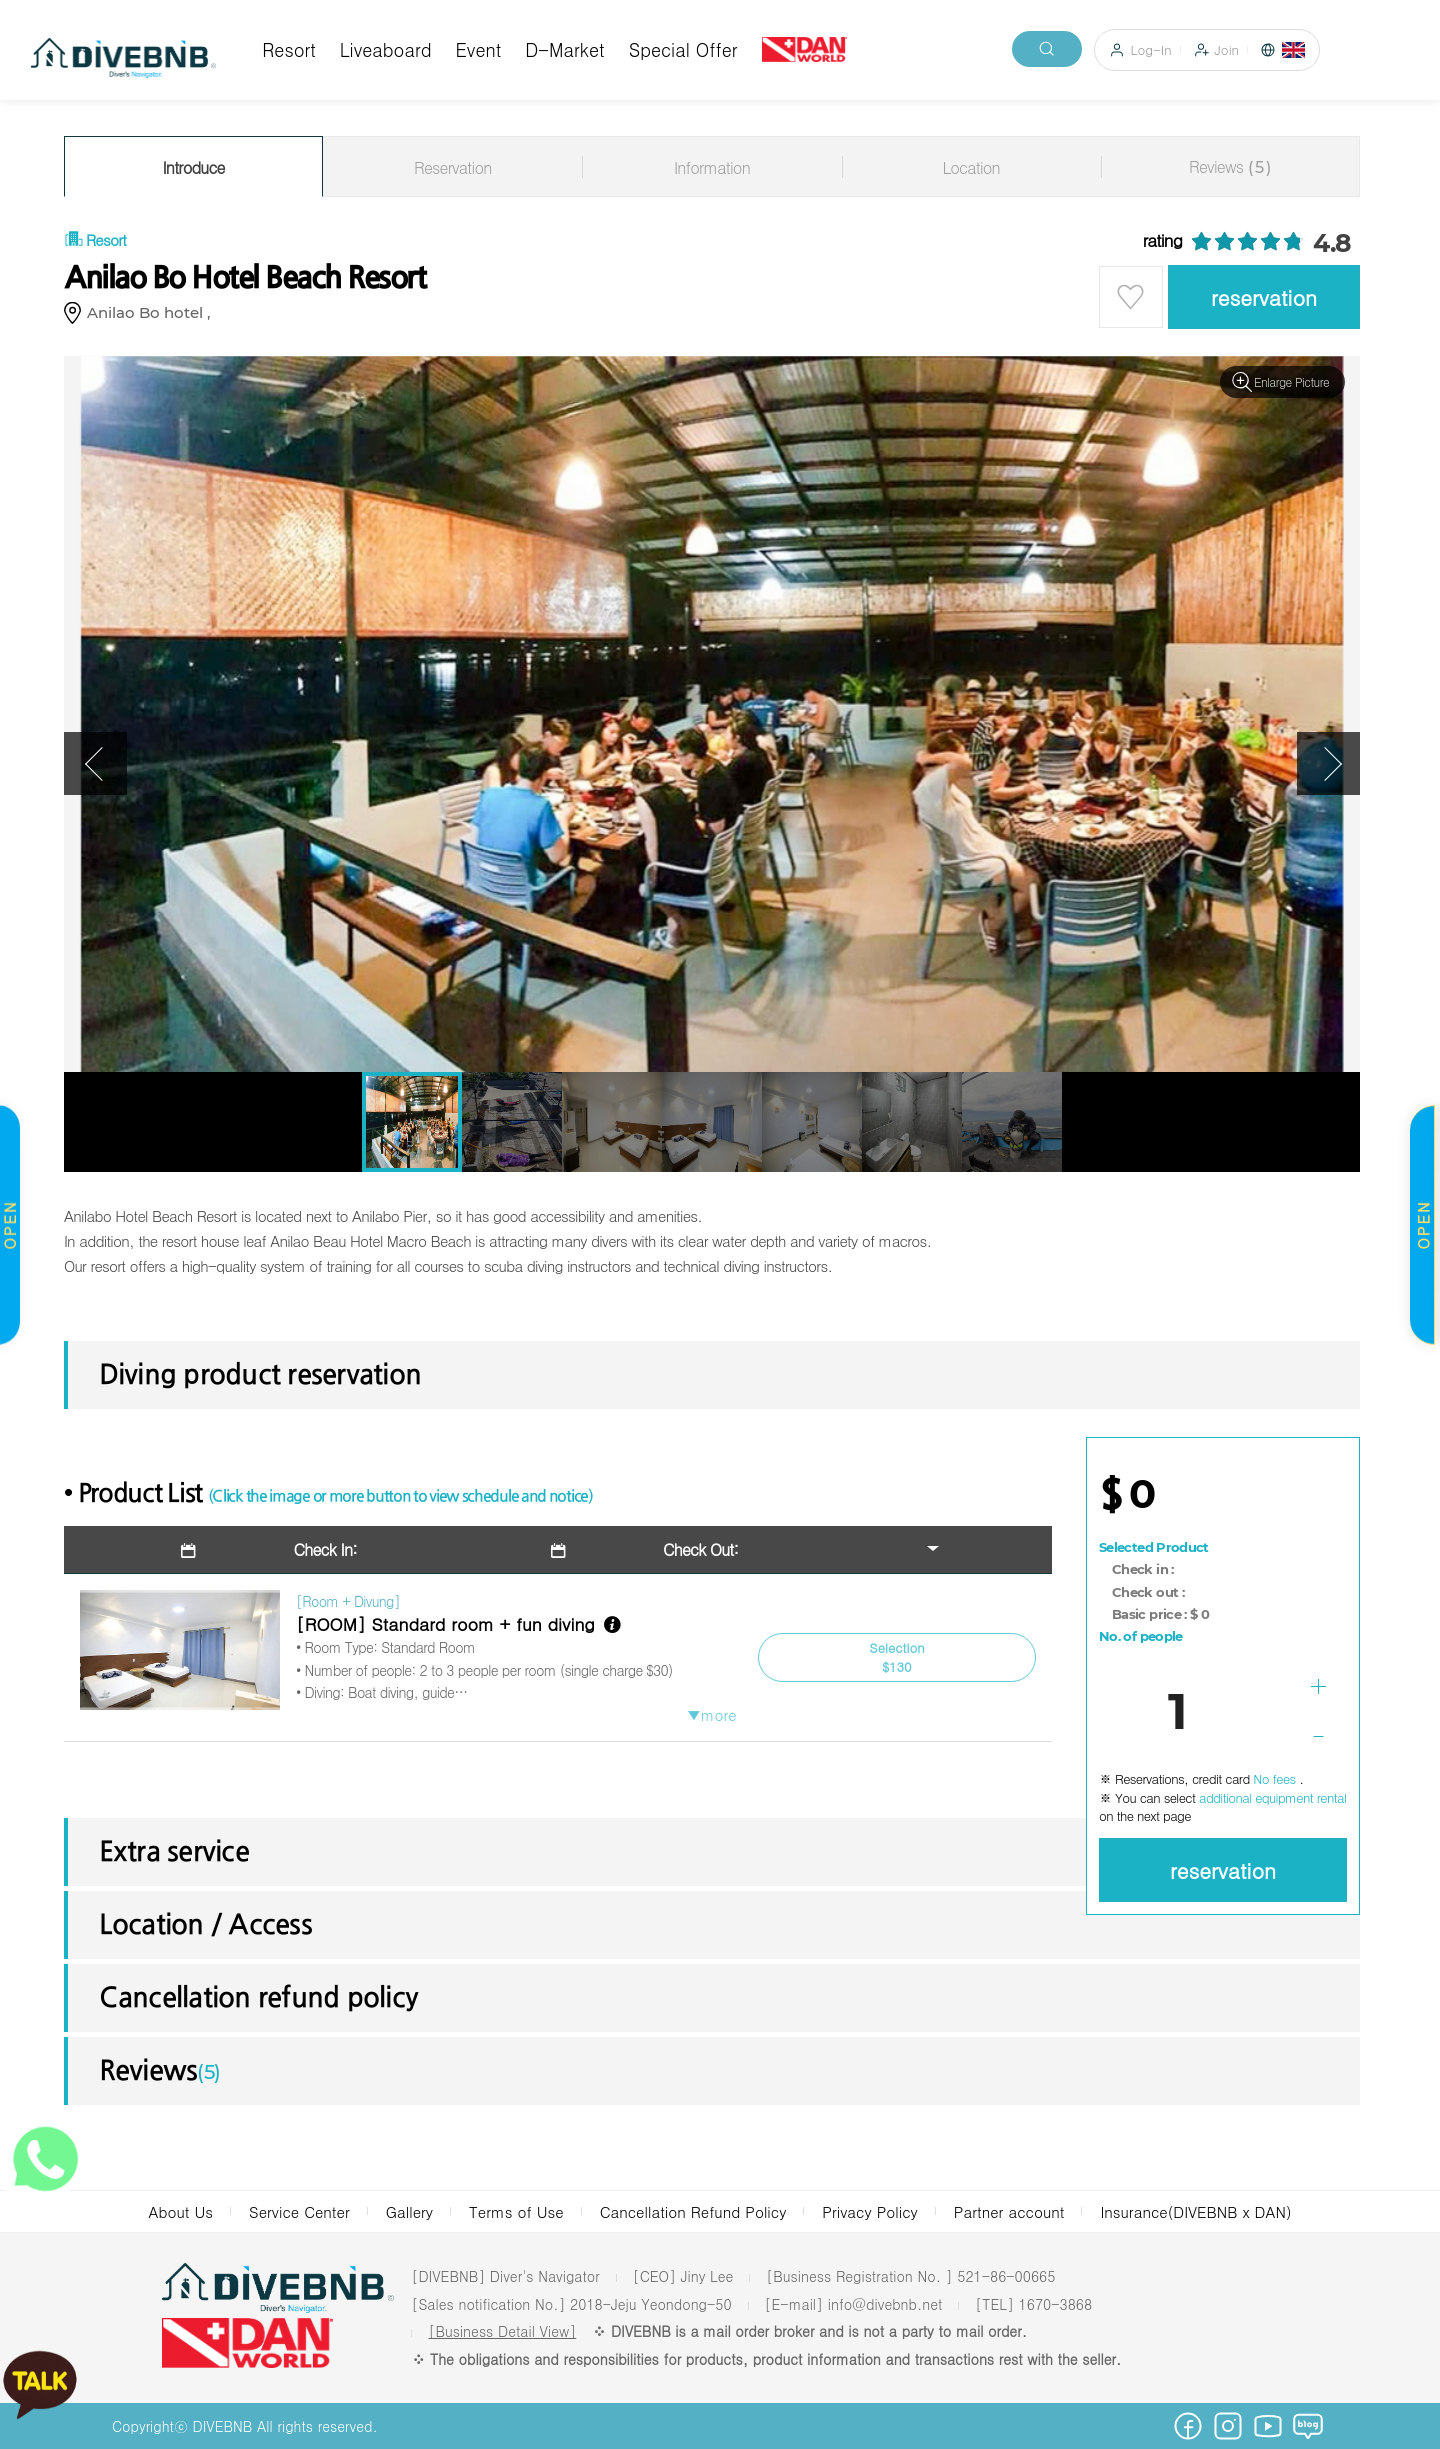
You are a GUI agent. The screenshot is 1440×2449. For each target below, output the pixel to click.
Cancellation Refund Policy (693, 2211)
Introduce (194, 167)
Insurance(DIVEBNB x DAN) (1195, 2211)
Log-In (1151, 50)
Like (1131, 297)
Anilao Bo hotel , (152, 312)
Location (970, 167)
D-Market (564, 49)
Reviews (1230, 166)
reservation (1264, 297)
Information (712, 167)
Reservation (452, 167)
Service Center (299, 2211)
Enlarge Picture (1291, 381)
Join (1227, 50)
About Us (180, 2211)
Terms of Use (516, 2211)
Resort (289, 49)
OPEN (1422, 1224)
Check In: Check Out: (458, 1549)
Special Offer (683, 49)
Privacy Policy (869, 2211)
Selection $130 (896, 1657)
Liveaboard (386, 49)
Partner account (1009, 2211)
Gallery (409, 2211)
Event (479, 49)
